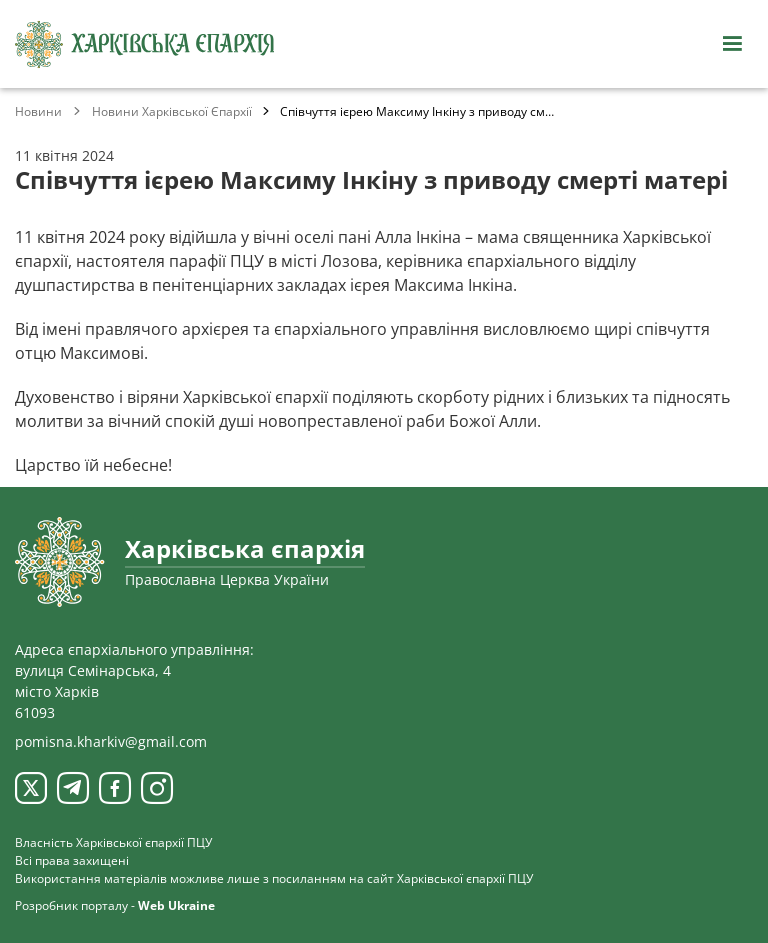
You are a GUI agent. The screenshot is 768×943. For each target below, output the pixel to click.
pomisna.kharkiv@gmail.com (111, 741)
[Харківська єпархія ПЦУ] (145, 44)
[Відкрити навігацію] (732, 44)
